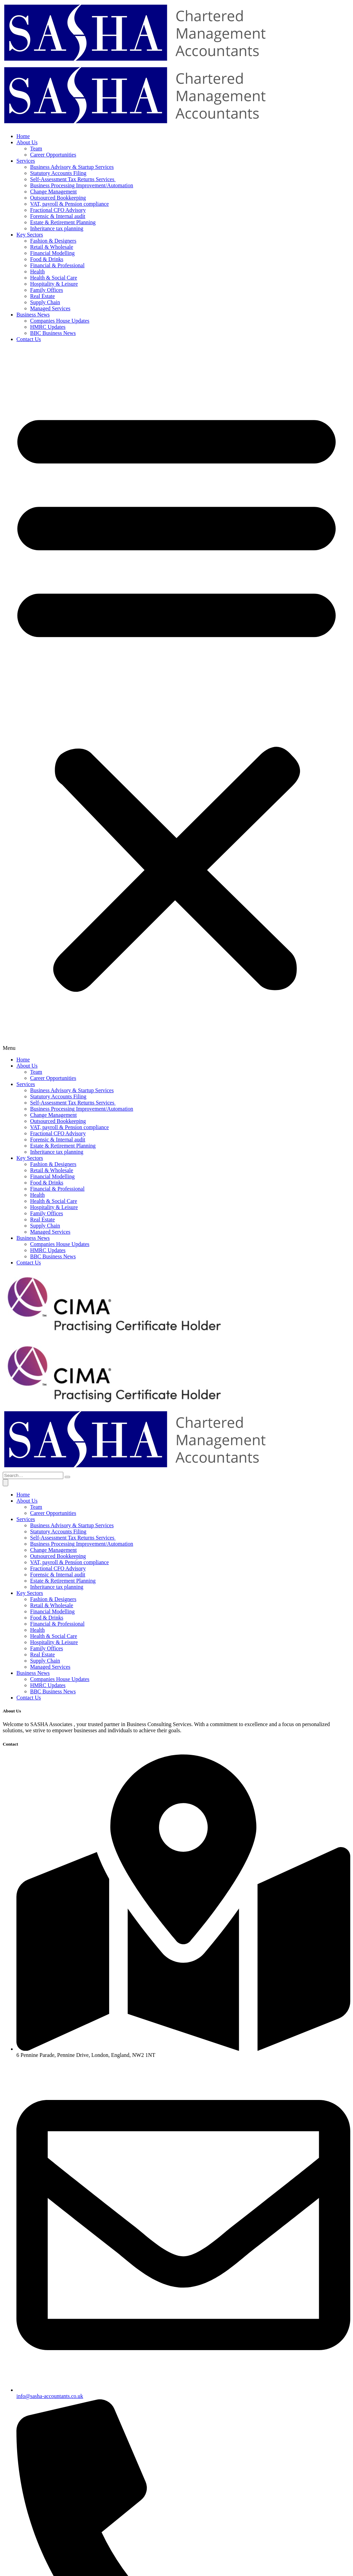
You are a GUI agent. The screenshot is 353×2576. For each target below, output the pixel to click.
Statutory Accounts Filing (58, 173)
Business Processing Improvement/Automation (81, 185)
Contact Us (28, 339)
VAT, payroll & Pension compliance (69, 204)
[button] (176, 699)
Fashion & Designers (53, 241)
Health (37, 271)
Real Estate (42, 296)
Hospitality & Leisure (54, 284)
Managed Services (50, 308)
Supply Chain (45, 302)
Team (36, 148)
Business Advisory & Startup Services (72, 167)
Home (23, 136)
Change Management (53, 191)
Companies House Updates (59, 321)
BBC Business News (53, 333)
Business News (33, 314)
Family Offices (46, 290)
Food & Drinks (46, 259)
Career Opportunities (53, 155)
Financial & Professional (57, 265)
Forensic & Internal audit (57, 216)
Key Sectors (29, 235)
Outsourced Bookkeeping (58, 198)
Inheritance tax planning (56, 228)
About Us (27, 142)
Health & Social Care (53, 278)
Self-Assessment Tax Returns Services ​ (73, 179)
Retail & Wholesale (51, 247)
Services (25, 161)
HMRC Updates (48, 327)
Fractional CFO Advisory (58, 210)
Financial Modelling (52, 253)
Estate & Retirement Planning (63, 222)
